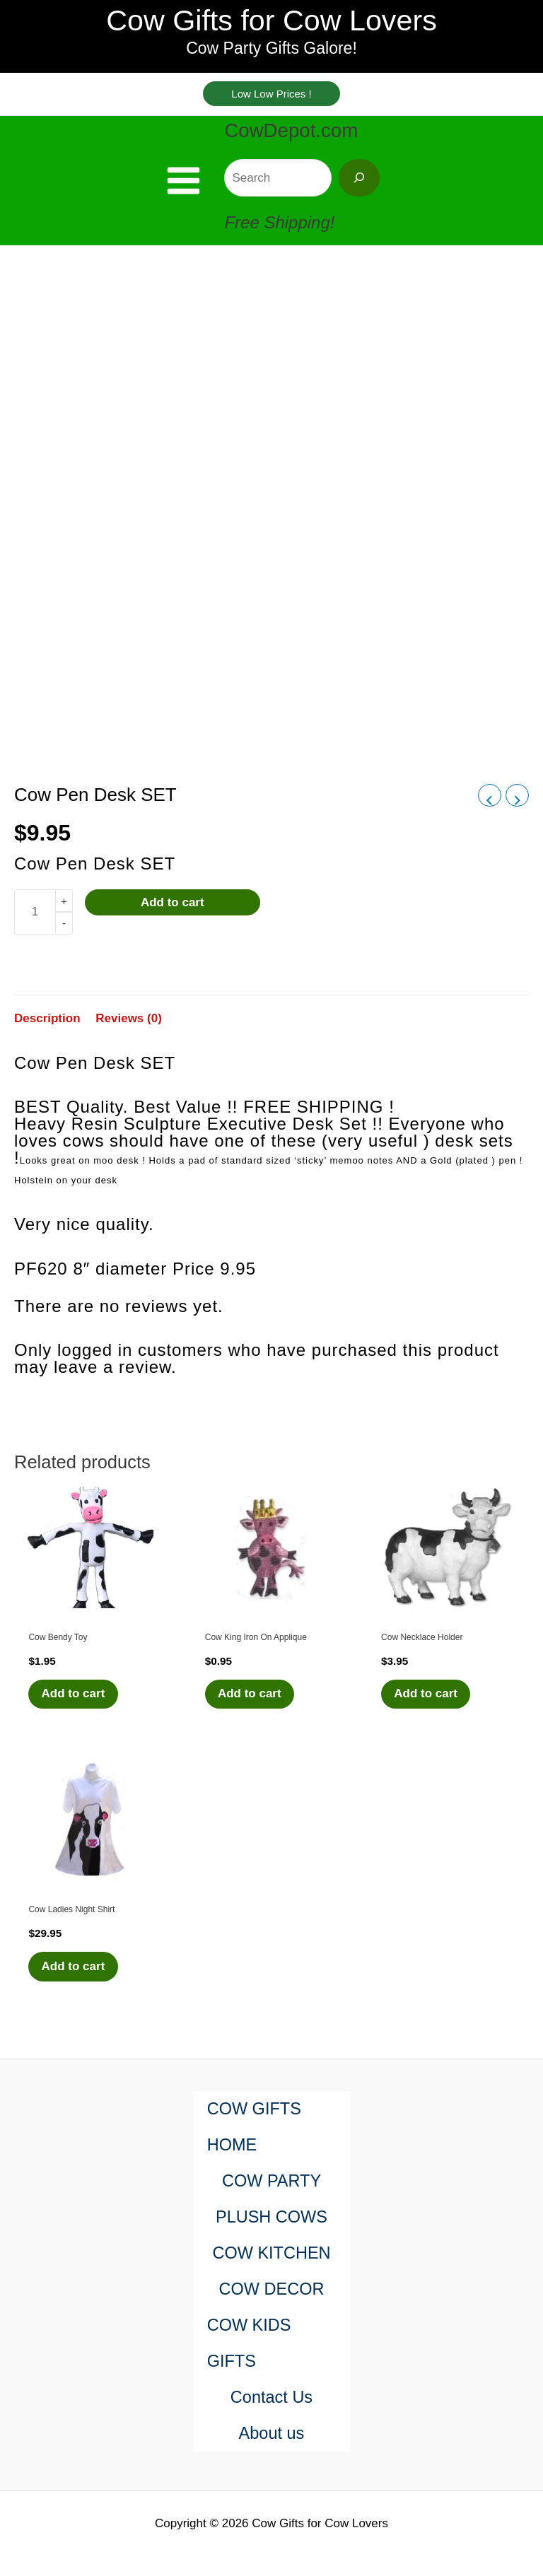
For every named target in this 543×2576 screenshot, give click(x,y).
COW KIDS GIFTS (250, 2343)
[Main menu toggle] (183, 195)
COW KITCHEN (271, 2253)
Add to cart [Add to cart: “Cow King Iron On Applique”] (251, 1708)
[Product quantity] (34, 925)
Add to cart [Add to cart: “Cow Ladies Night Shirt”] (74, 1981)
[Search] (359, 191)
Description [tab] (47, 1032)
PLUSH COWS (271, 2217)
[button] (271, 105)
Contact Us (272, 2397)
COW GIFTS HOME (255, 2127)
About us (271, 2433)
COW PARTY (271, 2181)
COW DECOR (271, 2289)
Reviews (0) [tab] (128, 1032)
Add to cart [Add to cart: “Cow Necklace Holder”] (427, 1708)
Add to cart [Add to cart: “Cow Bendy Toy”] (74, 1708)
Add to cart (172, 916)
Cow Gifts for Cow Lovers (271, 28)
